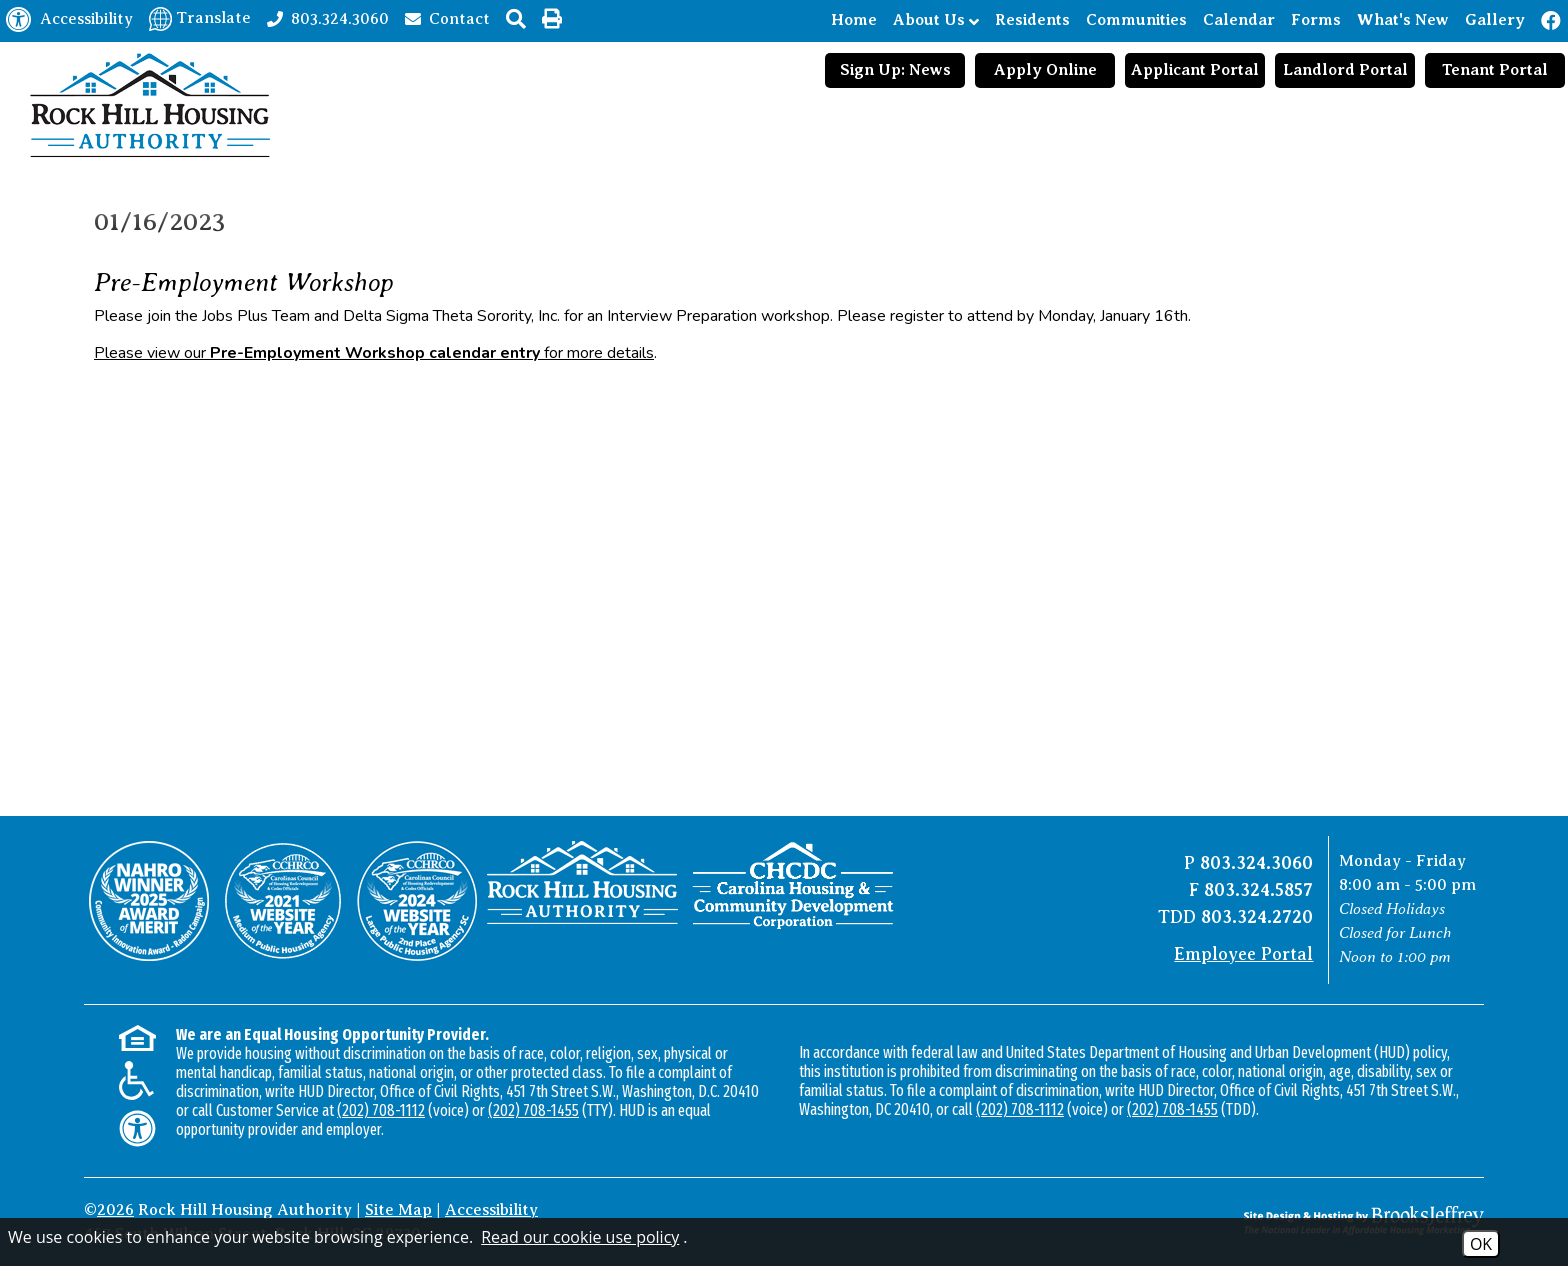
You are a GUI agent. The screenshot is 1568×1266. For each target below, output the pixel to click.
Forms (1316, 20)
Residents (1032, 20)
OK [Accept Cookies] (1481, 1244)
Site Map (398, 1210)
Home (854, 20)
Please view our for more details (374, 353)
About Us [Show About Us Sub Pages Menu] (936, 20)
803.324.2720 (1257, 917)
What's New (1403, 20)
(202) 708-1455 (533, 1110)
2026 (115, 1210)
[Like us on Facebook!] (1552, 21)
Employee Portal (1243, 954)
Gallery (1495, 20)
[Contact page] (447, 18)
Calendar (1239, 20)
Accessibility (491, 1210)
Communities (1136, 20)
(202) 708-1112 (381, 1110)
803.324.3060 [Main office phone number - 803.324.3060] (1256, 863)
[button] (516, 19)
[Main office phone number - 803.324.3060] (328, 18)
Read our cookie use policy (580, 1237)
